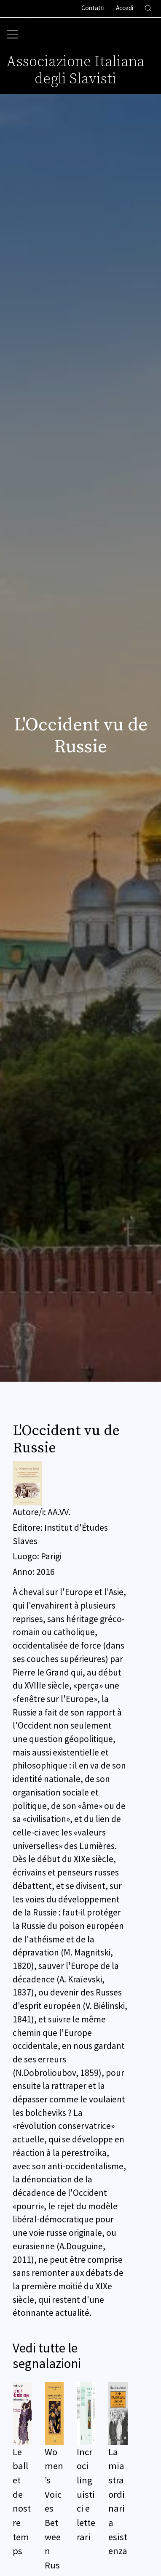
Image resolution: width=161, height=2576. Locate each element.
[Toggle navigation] (12, 34)
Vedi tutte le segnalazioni (47, 2355)
